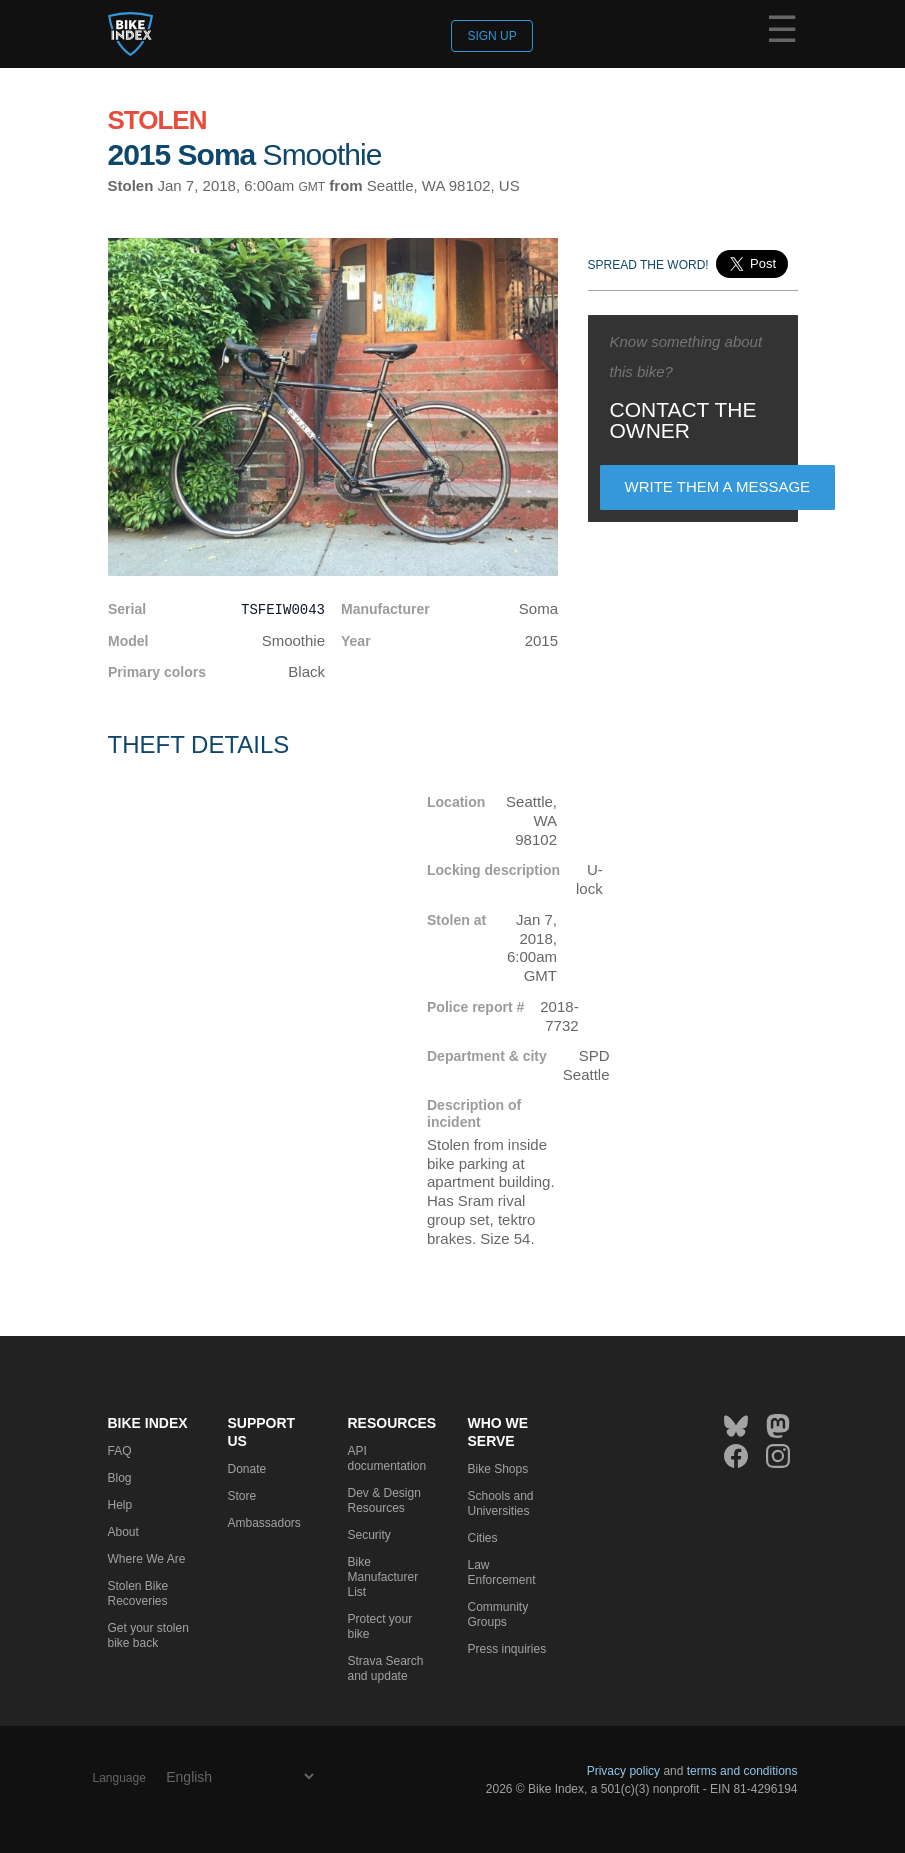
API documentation (387, 1458)
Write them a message (718, 486)
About (123, 1532)
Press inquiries (507, 1649)
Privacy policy (623, 1771)
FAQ (120, 1451)
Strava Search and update (386, 1668)
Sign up (491, 36)
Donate (247, 1469)
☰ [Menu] (782, 33)
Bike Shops (498, 1469)
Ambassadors (264, 1523)
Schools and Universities (501, 1503)
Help (120, 1505)
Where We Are (147, 1559)
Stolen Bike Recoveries (138, 1593)
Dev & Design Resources (384, 1500)
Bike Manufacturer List (383, 1577)
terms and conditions (742, 1771)
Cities (483, 1538)
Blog (120, 1478)
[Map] (253, 981)
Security (369, 1535)
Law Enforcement (502, 1572)
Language (119, 1778)
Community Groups (498, 1614)
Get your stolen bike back (148, 1635)
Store (242, 1496)
